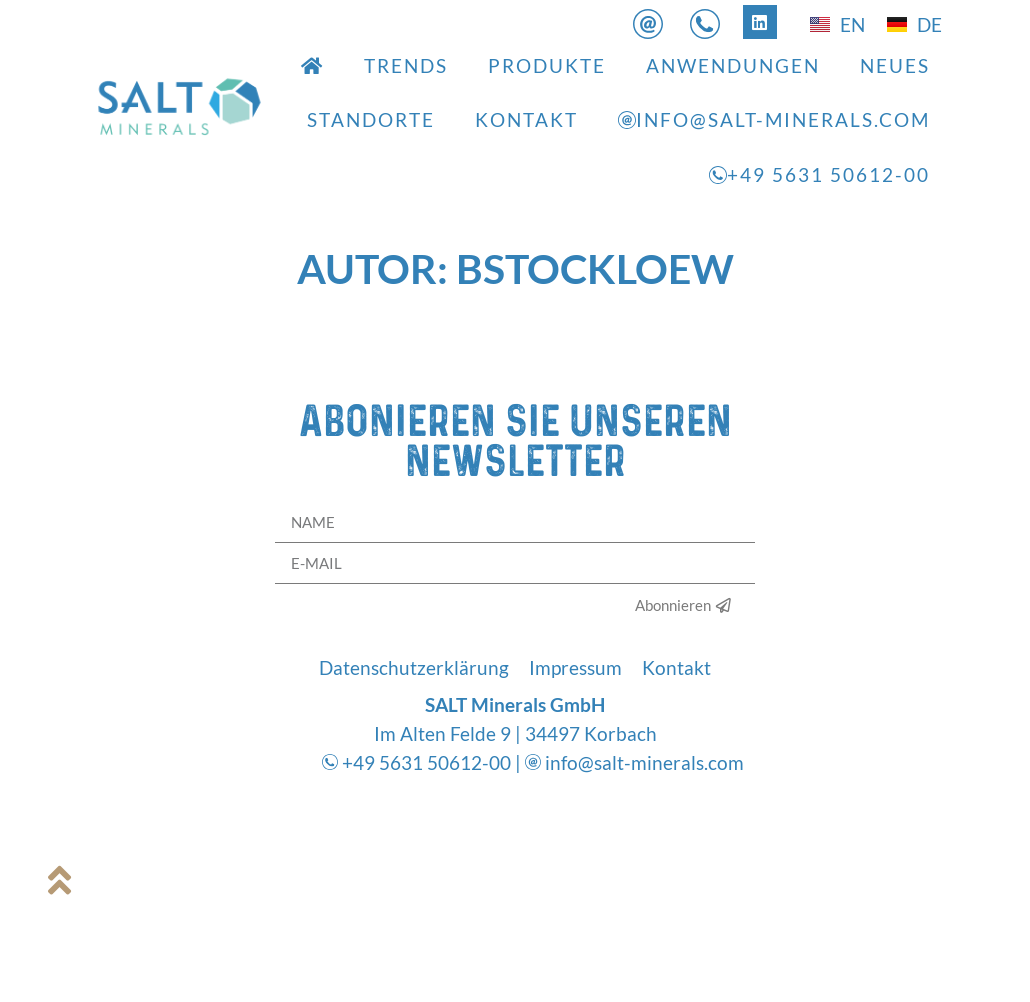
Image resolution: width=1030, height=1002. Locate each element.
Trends (406, 65)
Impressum (575, 667)
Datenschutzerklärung (414, 667)
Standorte (371, 119)
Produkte (547, 65)
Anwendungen (733, 65)
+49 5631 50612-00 (819, 174)
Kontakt (526, 119)
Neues (895, 65)
